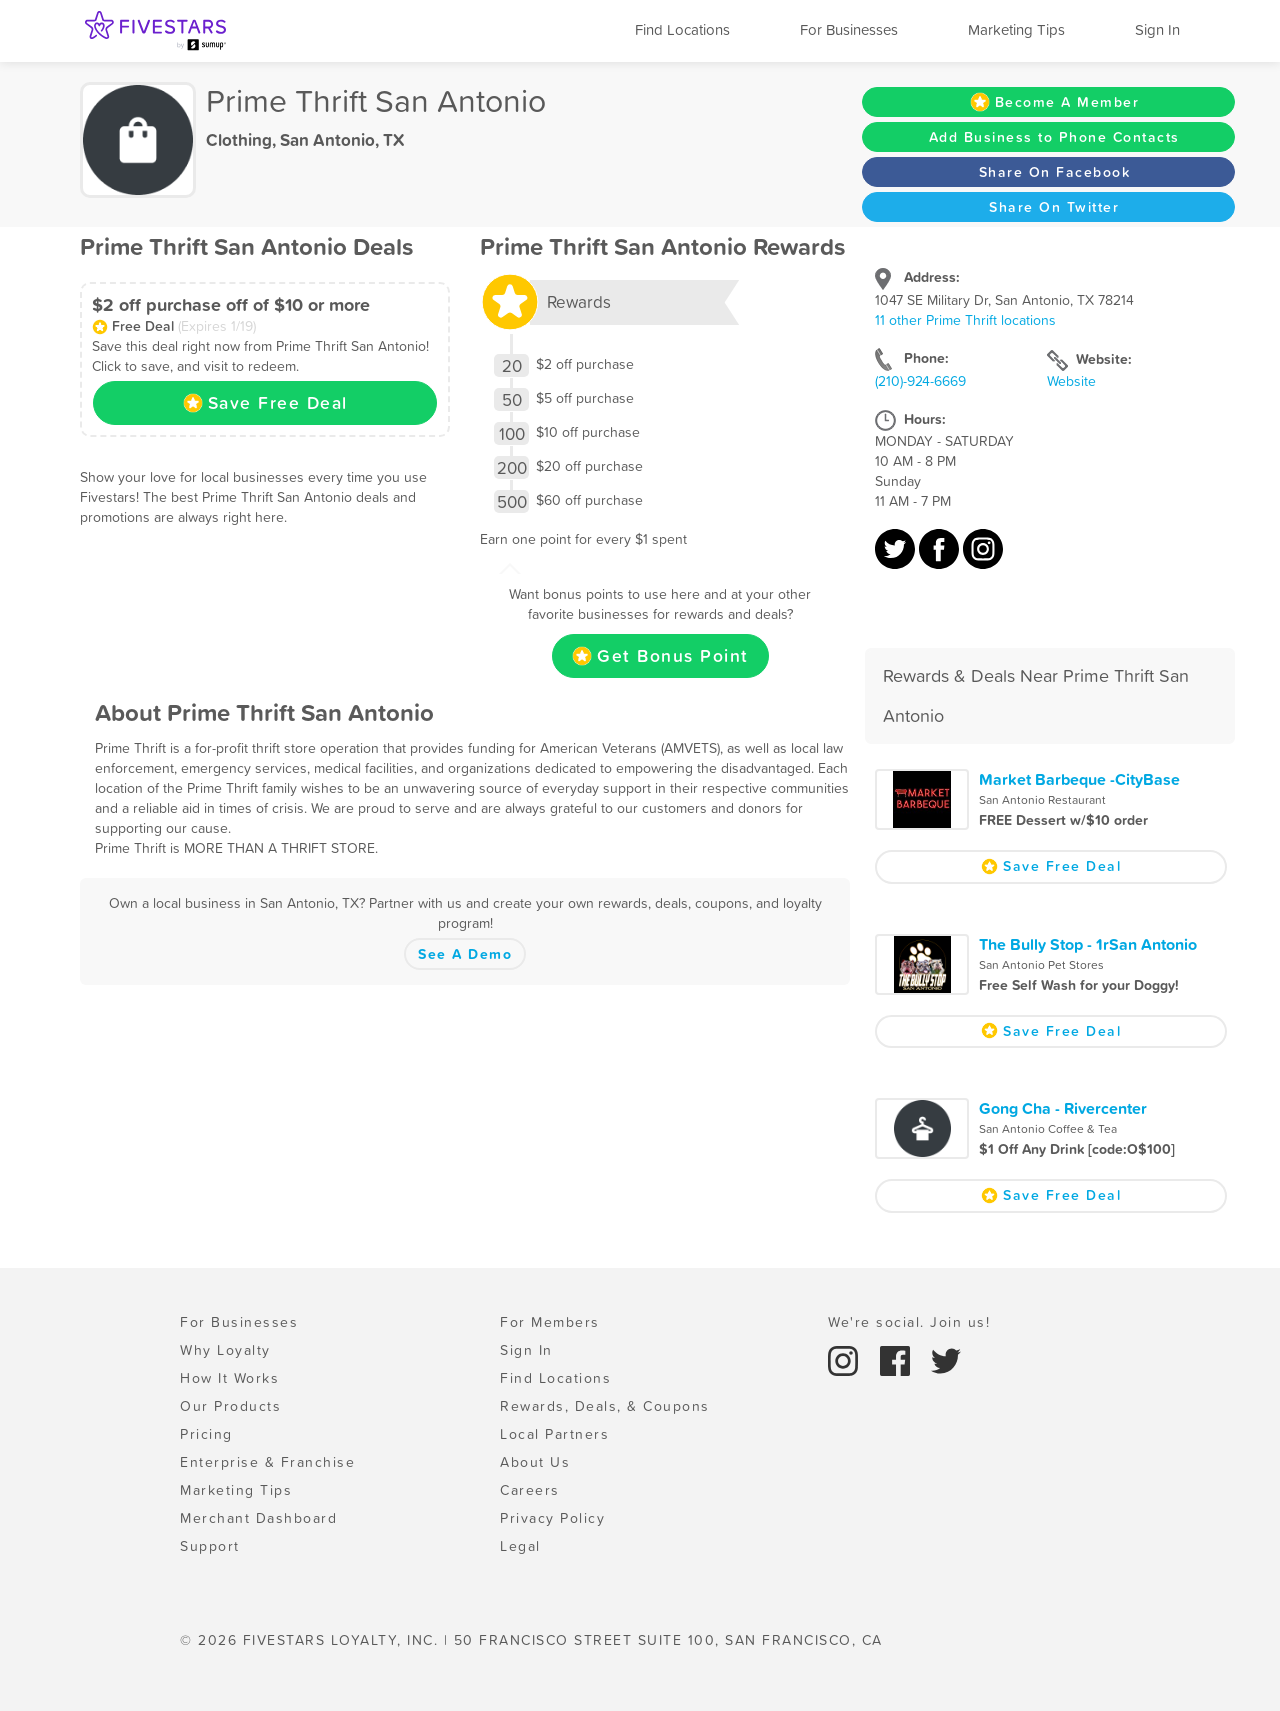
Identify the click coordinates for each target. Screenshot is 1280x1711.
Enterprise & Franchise (267, 1462)
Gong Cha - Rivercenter (1063, 1108)
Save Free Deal (265, 403)
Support (210, 1546)
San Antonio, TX (342, 140)
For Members (550, 1322)
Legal (520, 1546)
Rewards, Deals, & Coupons (605, 1406)
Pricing (206, 1434)
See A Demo (465, 954)
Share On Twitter (1054, 207)
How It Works (229, 1378)
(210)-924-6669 (920, 381)
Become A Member (1055, 102)
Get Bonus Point (660, 656)
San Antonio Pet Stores (1041, 965)
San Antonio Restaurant (1042, 800)
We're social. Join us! (909, 1322)
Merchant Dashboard (258, 1518)
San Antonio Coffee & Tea (1048, 1129)
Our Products (230, 1406)
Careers (530, 1490)
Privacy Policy (552, 1518)
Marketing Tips (1016, 29)
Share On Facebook (1055, 172)
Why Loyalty (225, 1350)
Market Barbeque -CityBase (1079, 779)
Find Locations (682, 29)
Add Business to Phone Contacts (1054, 137)
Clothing (239, 140)
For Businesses (849, 29)
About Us (535, 1462)
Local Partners (554, 1434)
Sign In (1157, 29)
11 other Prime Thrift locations (965, 320)
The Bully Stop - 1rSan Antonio (1088, 944)
